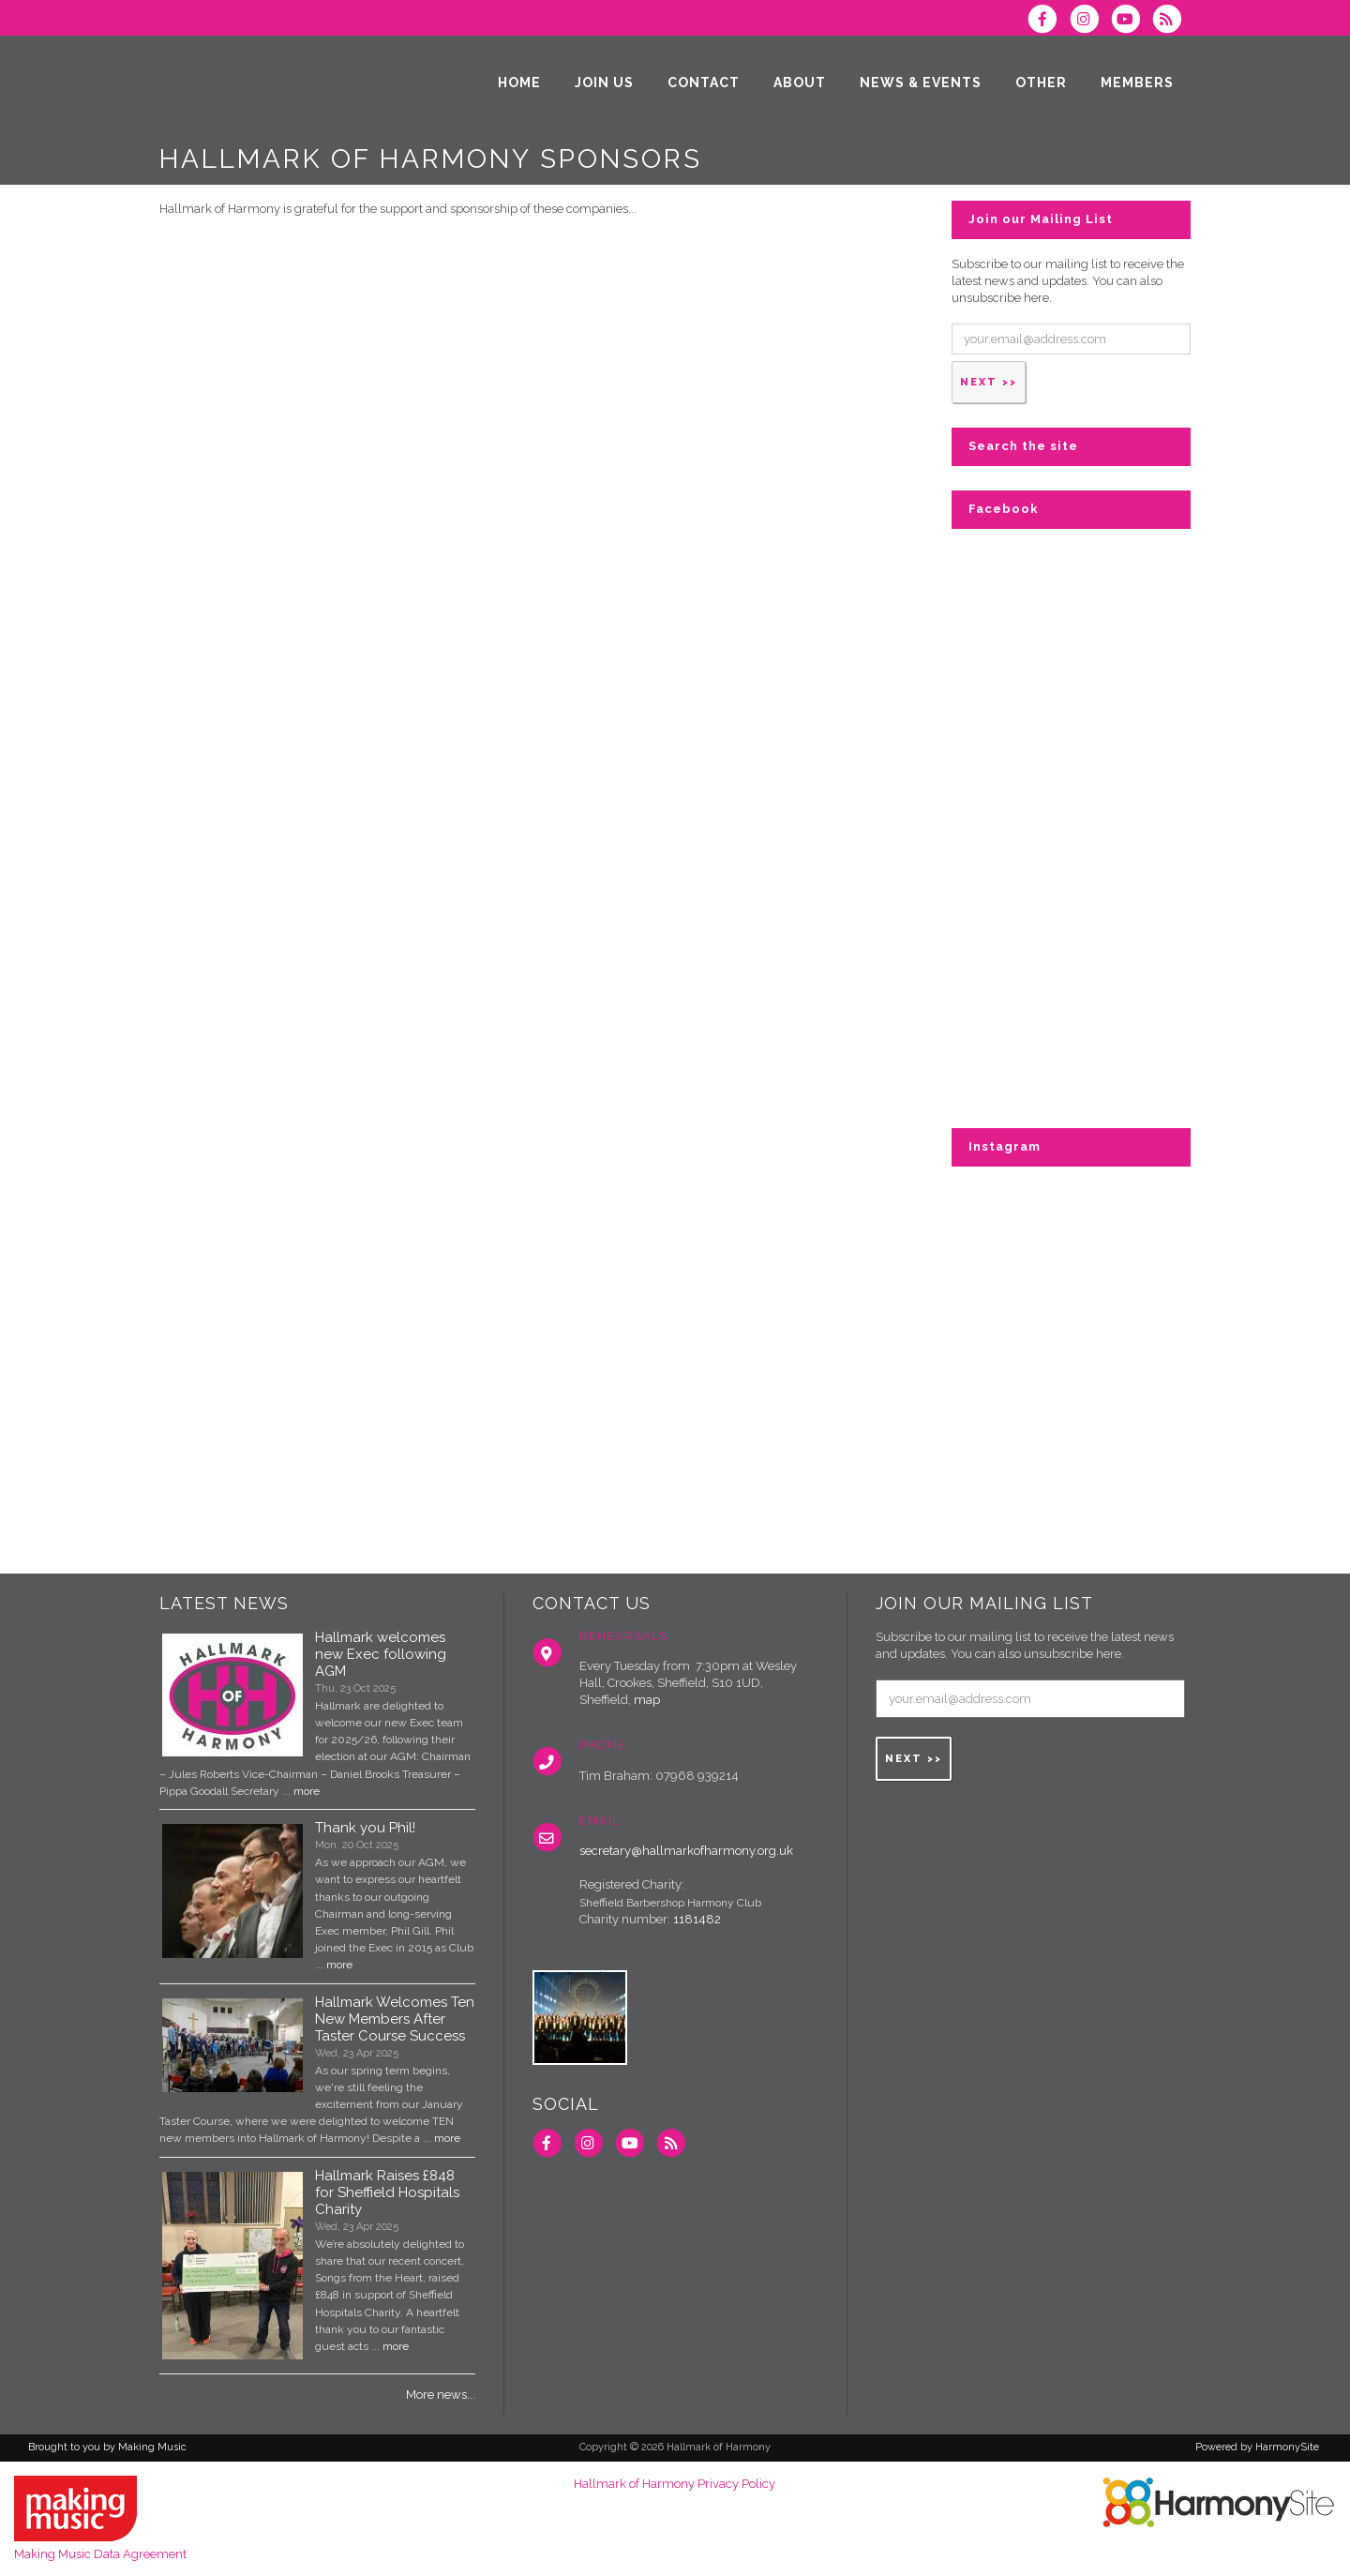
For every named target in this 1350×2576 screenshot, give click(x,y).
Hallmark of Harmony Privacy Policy (674, 2484)
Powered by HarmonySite (1257, 2447)
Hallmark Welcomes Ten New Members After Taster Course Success (394, 2019)
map (647, 1700)
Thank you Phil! (365, 1827)
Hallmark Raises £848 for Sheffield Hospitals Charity (387, 2192)
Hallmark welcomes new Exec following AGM (380, 1654)
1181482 (697, 1919)
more (306, 1791)
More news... (440, 2395)
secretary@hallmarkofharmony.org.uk (686, 1851)
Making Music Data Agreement (100, 2554)
